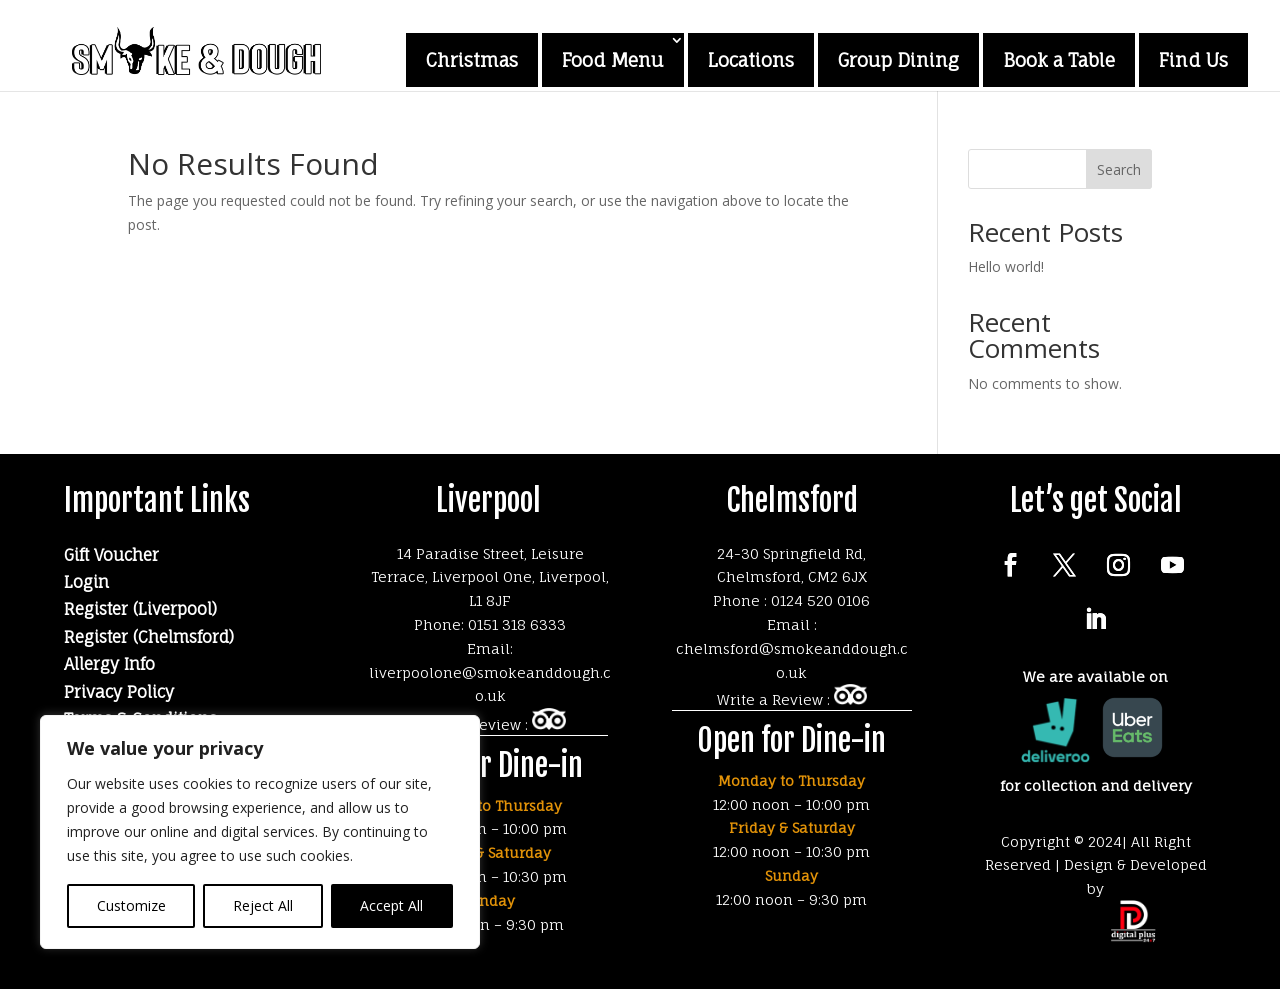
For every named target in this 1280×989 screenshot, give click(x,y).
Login (86, 582)
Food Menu (613, 60)
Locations (751, 60)
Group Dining (898, 60)
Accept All (391, 905)
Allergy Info (109, 664)
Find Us (1193, 60)
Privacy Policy (119, 692)
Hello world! (1006, 266)
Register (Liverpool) (140, 609)
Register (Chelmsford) (149, 637)
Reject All (263, 905)
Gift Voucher (111, 555)
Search (1119, 169)
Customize (131, 905)
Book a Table (1059, 60)
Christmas (472, 60)
